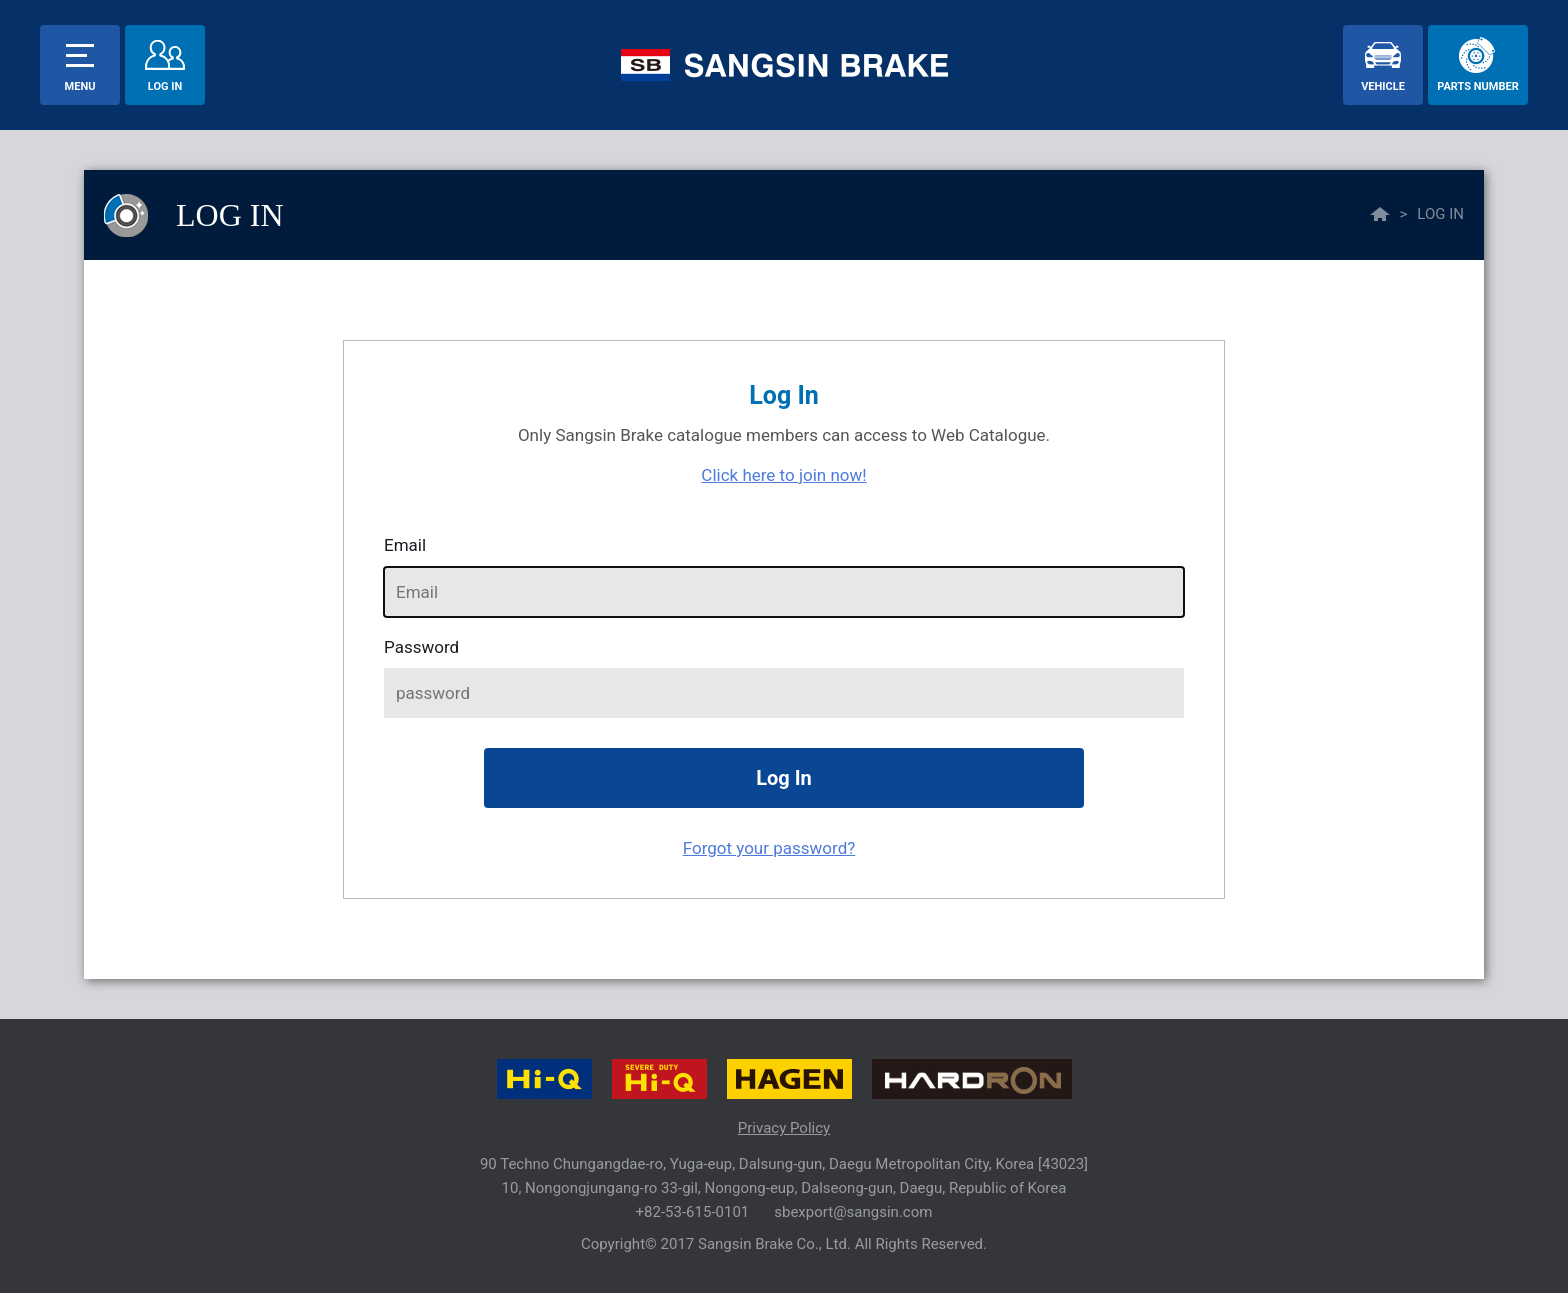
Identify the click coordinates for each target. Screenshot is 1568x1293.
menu (80, 86)
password (421, 647)
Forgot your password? (769, 848)
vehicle (1383, 86)
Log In (165, 86)
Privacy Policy (784, 1128)
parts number (1477, 86)
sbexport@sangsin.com (853, 1212)
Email (405, 545)
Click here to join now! (783, 475)
